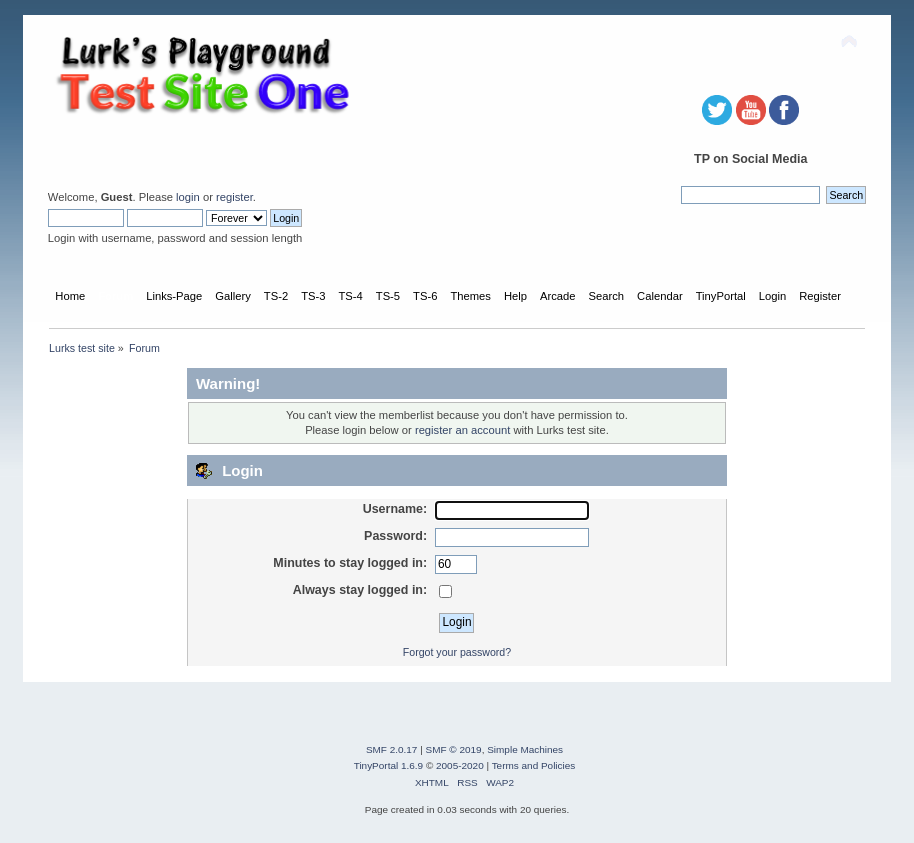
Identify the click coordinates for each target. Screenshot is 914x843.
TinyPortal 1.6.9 (388, 765)
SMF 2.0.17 (392, 749)
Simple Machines (525, 749)
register (234, 197)
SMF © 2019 (454, 749)
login (188, 197)
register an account (462, 430)
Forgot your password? (457, 652)
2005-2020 (460, 765)
